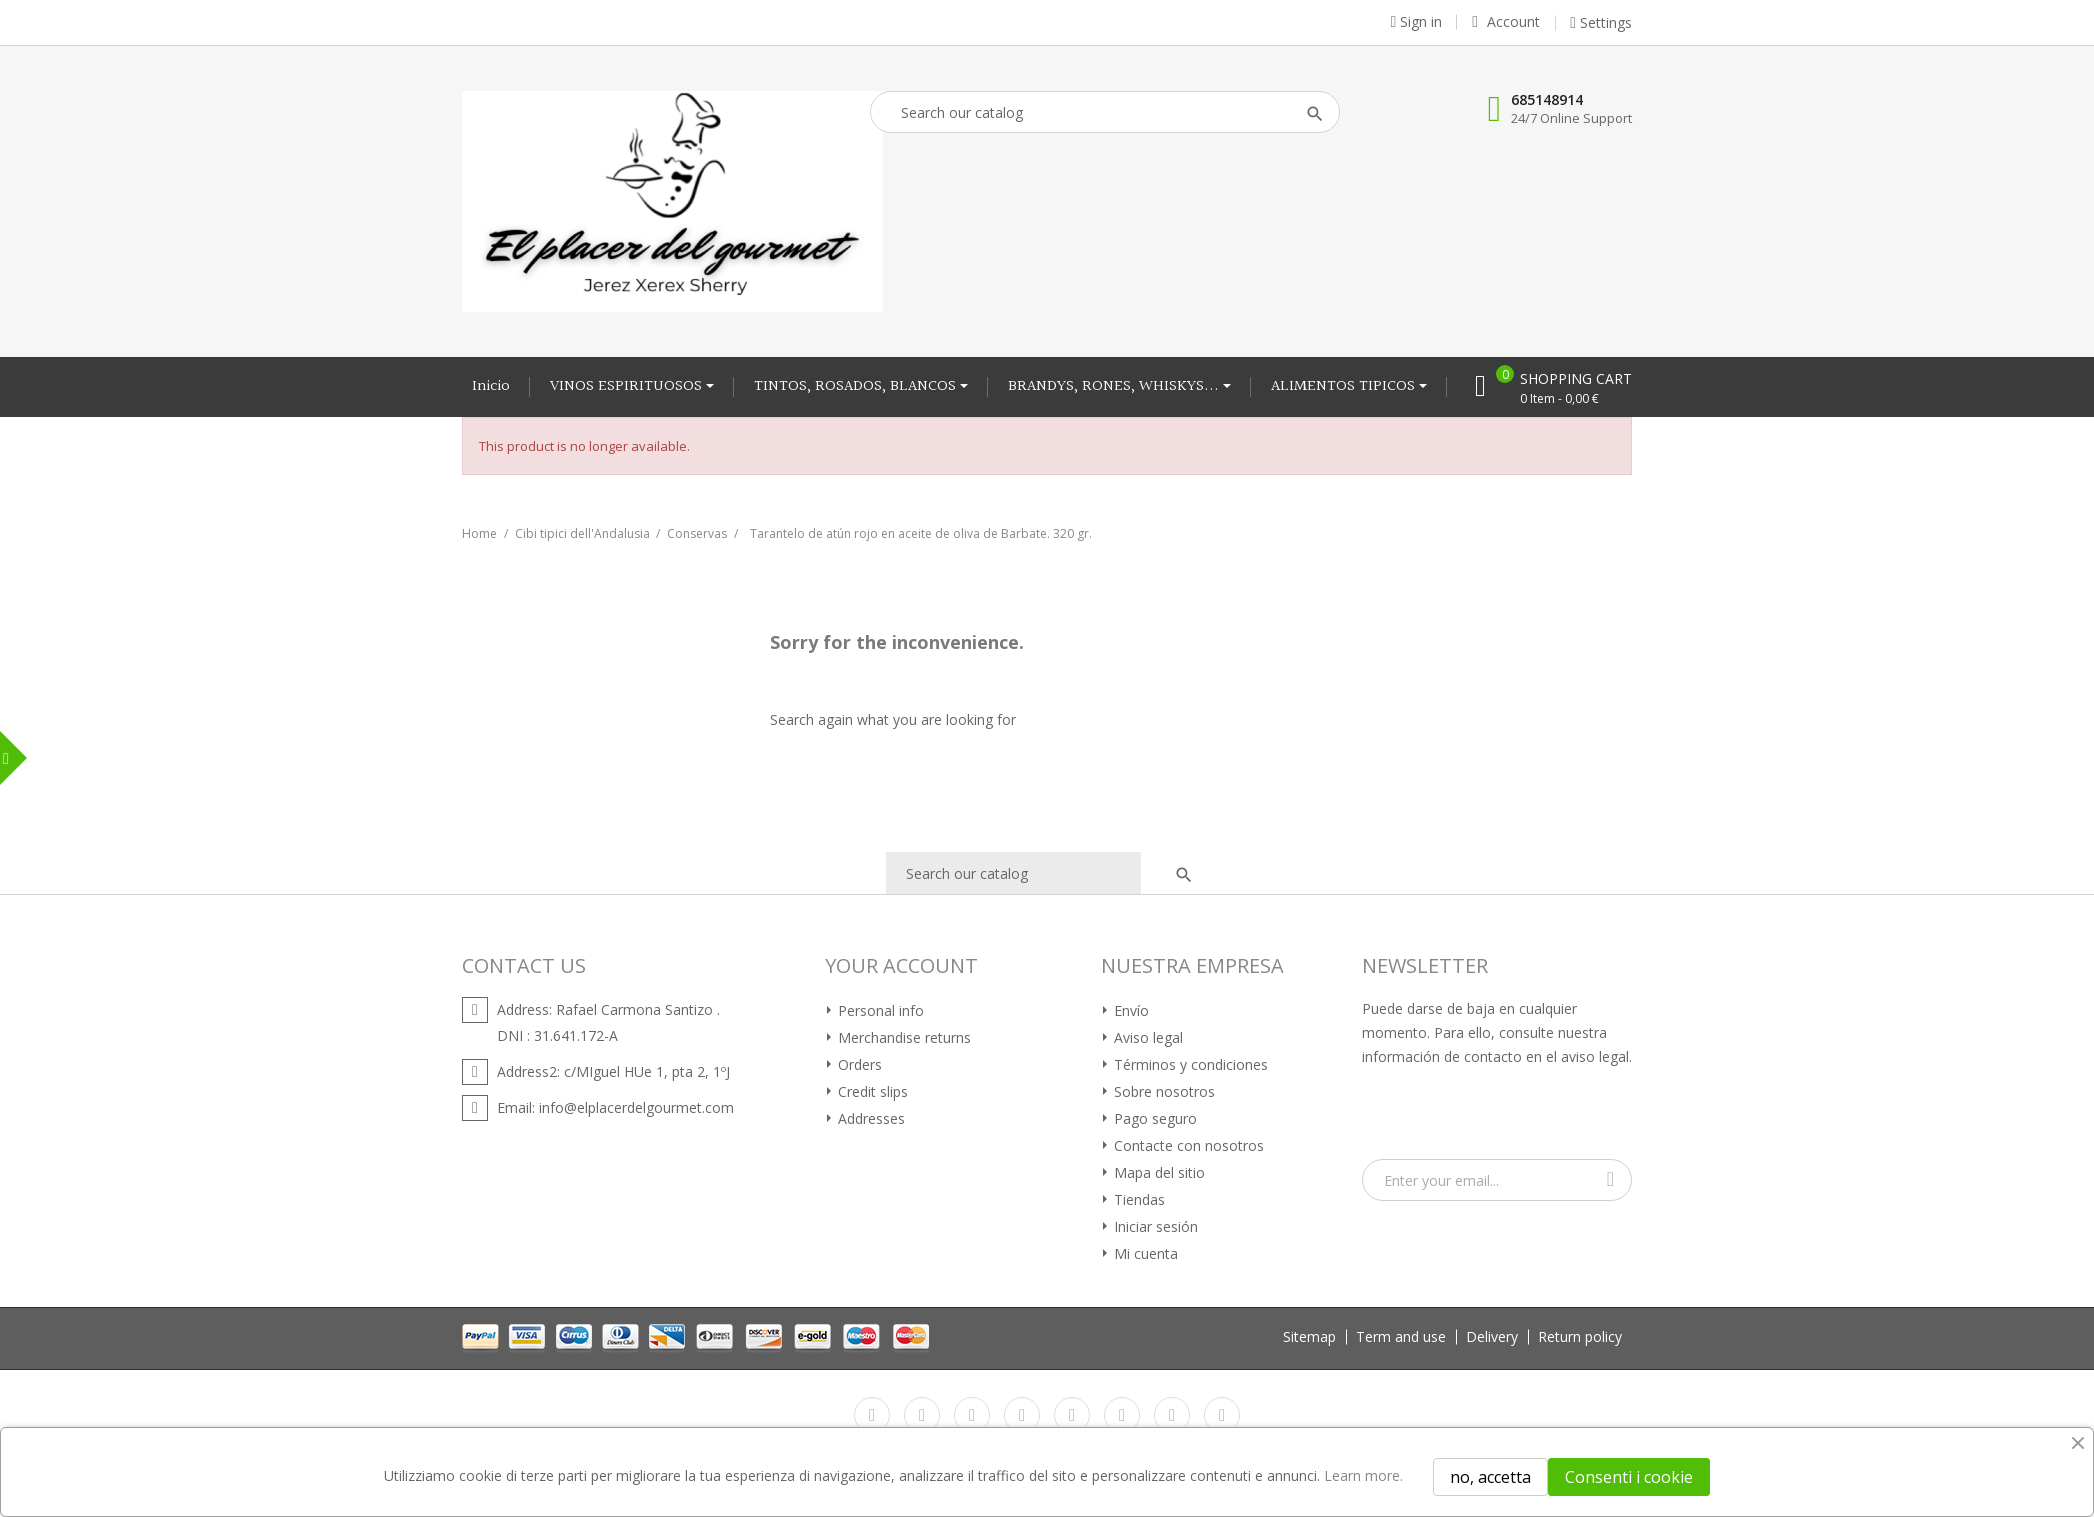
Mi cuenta (1144, 1253)
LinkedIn (1222, 1415)
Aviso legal (1146, 1037)
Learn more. (1363, 1475)
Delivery (1492, 1336)
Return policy (1580, 1336)
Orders (858, 1064)
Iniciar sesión (1154, 1226)
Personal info (879, 1010)
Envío (1129, 1010)
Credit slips (871, 1091)
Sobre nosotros (1162, 1091)
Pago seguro (1153, 1118)
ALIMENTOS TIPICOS (1345, 386)
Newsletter (1425, 966)
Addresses (869, 1118)
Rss (972, 1415)
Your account (901, 966)
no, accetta (1490, 1477)
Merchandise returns (902, 1037)
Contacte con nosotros (1187, 1145)
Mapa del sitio (1157, 1172)
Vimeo (1122, 1415)
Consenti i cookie (1629, 1477)
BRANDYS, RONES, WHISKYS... (1115, 386)
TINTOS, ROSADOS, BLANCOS (857, 386)
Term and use (1401, 1336)
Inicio (491, 386)
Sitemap (1309, 1336)
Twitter (922, 1415)
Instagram (1172, 1415)
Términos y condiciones (1189, 1064)
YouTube (1022, 1415)
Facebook (872, 1415)
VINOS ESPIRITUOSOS (628, 386)
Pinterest (1072, 1415)
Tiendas (1137, 1199)
